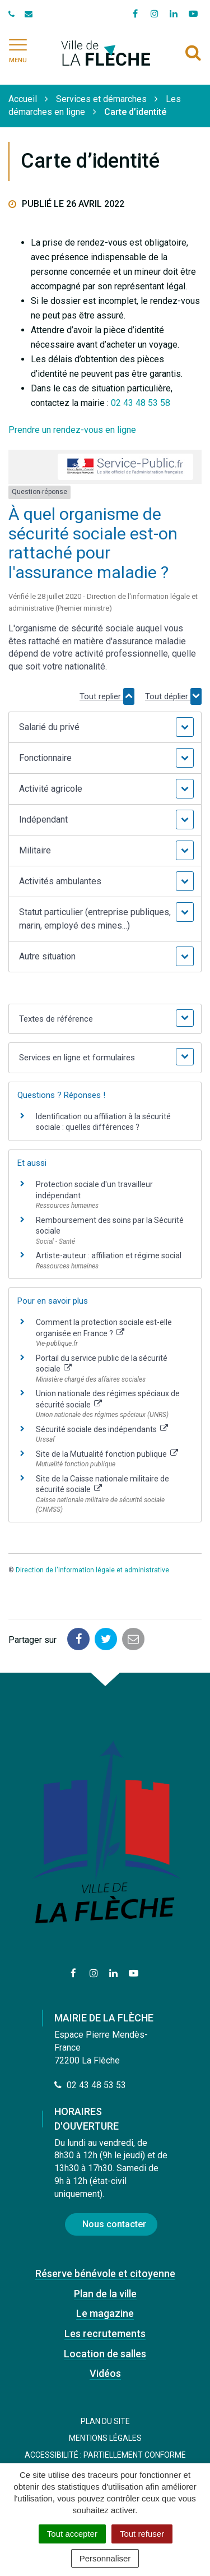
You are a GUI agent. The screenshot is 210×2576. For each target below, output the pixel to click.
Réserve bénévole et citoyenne (105, 2273)
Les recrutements (105, 2333)
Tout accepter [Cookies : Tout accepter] (72, 2533)
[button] (105, 727)
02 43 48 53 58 (140, 403)
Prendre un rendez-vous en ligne (72, 429)
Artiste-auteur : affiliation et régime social (108, 1255)
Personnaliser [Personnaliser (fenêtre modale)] (105, 2558)
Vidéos (105, 2373)
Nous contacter (114, 2224)
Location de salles (105, 2354)
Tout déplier (173, 696)
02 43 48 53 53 (90, 2085)
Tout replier (107, 696)
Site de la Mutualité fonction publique (107, 1453)
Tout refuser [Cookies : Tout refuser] (142, 2533)
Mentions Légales (105, 2438)
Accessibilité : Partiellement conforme (105, 2454)
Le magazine (105, 2313)
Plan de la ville (105, 2294)
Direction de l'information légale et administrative (92, 1570)
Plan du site (105, 2421)
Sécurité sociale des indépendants (102, 1429)
